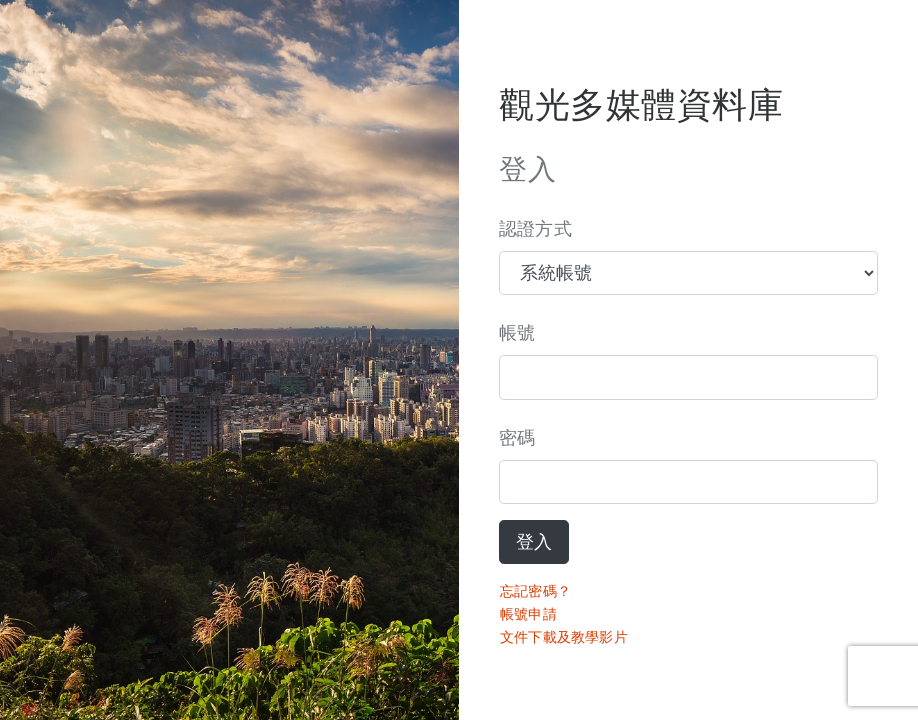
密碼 (517, 438)
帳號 (517, 333)
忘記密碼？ (535, 591)
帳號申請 (528, 614)
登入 (534, 542)
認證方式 (535, 229)
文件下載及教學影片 (564, 637)
